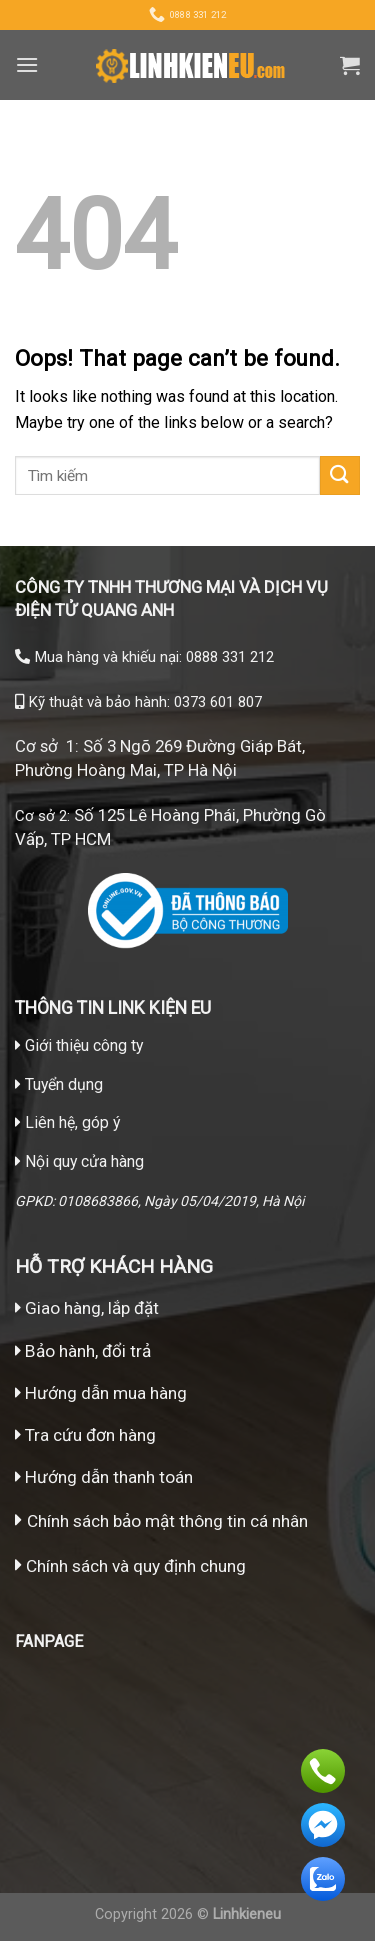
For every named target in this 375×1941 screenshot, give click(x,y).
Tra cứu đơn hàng (85, 1435)
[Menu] (27, 64)
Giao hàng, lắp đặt (87, 1308)
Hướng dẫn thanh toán (104, 1477)
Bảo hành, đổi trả (88, 1351)
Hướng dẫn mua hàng (104, 1393)
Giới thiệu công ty (84, 1045)
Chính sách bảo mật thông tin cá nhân (167, 1521)
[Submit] (340, 475)
